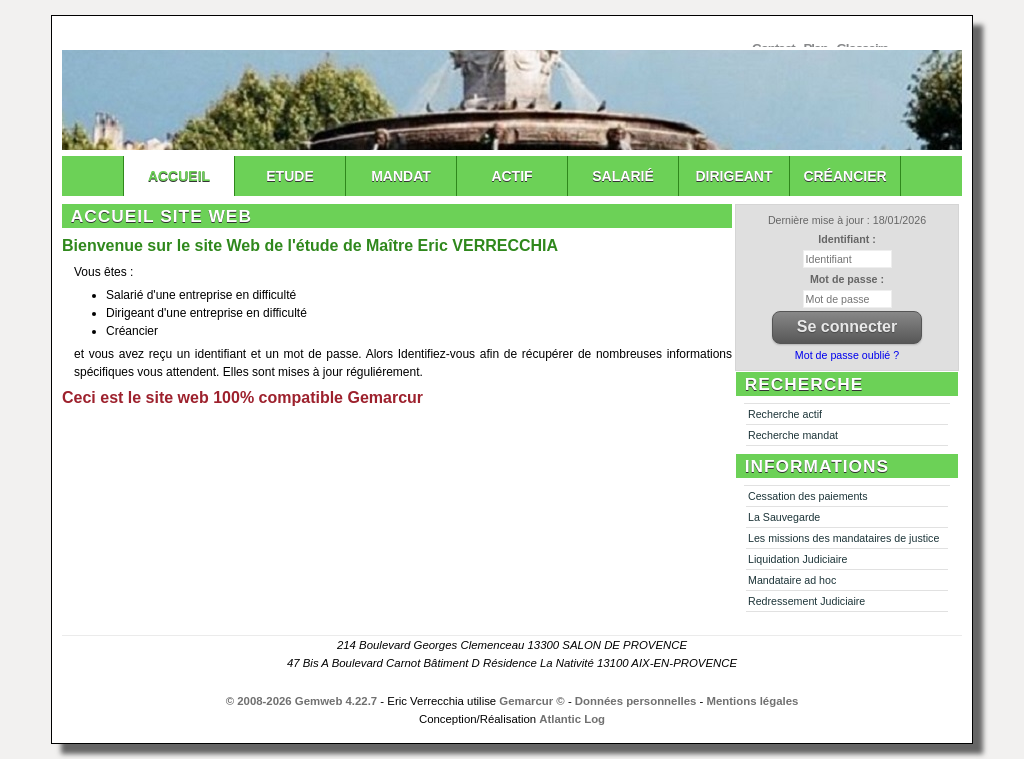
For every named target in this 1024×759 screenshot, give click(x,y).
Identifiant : (846, 239)
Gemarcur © (531, 701)
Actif (511, 176)
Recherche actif (785, 414)
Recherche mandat (793, 435)
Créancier (844, 176)
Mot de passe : (847, 279)
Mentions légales (753, 701)
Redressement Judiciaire (806, 601)
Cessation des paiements (808, 496)
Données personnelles (636, 701)
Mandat (401, 176)
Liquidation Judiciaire (798, 559)
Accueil (179, 176)
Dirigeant (734, 176)
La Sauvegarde (784, 517)
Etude (289, 176)
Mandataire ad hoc (792, 580)
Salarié (622, 176)
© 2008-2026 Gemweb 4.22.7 (302, 701)
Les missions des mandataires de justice (843, 538)
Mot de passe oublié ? (847, 355)
